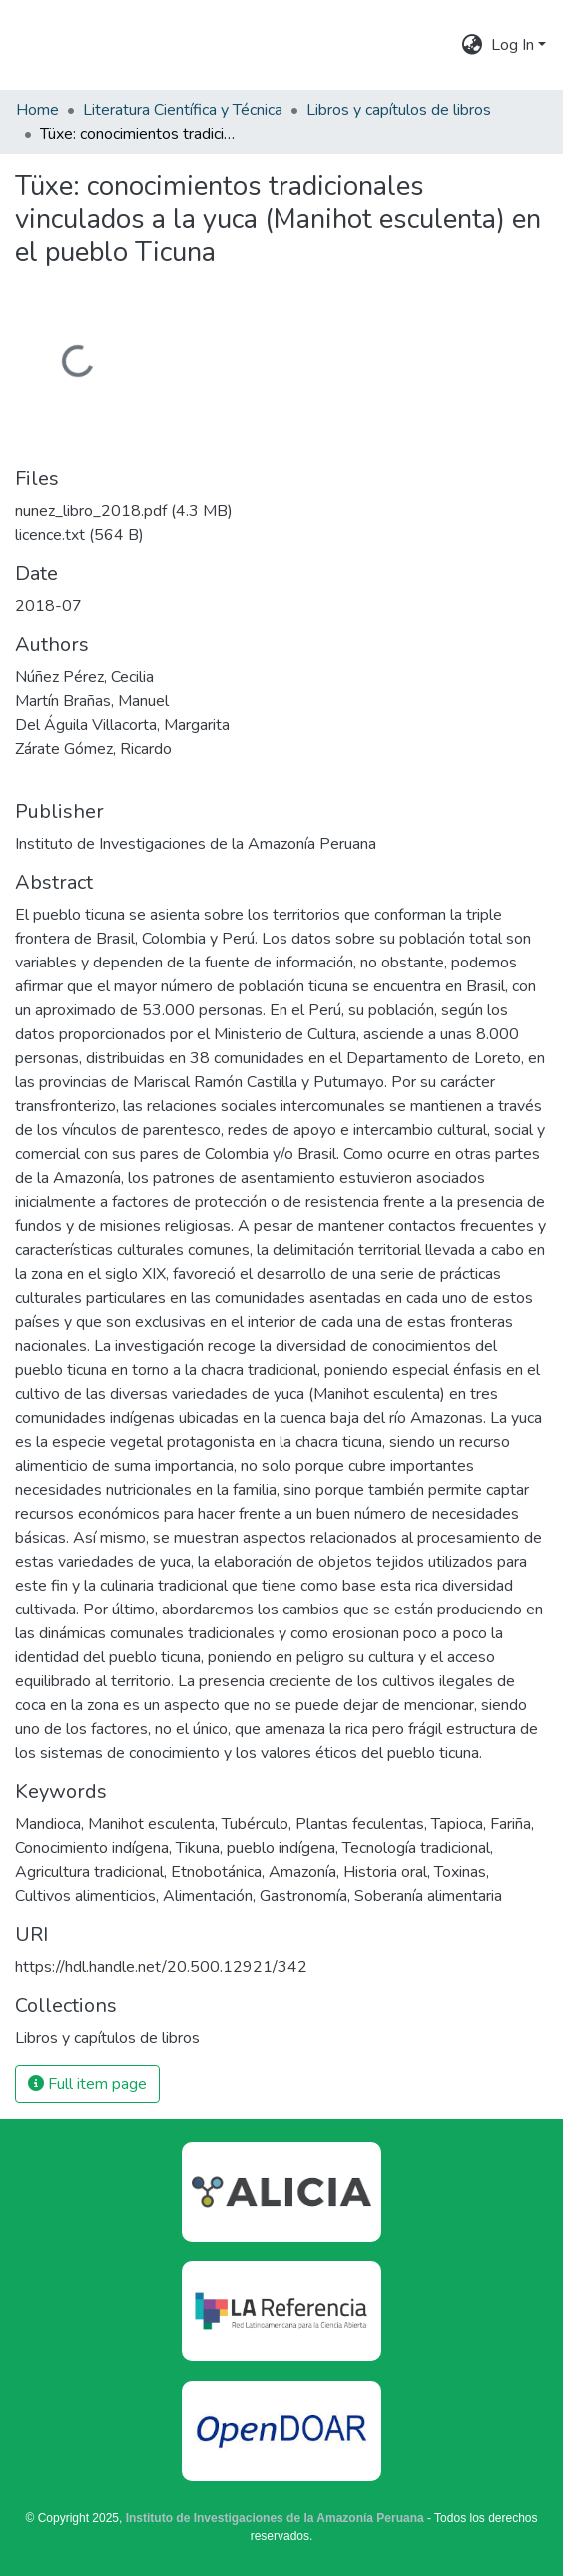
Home (37, 110)
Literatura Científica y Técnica (182, 110)
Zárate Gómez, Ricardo (93, 749)
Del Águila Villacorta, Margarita (122, 725)
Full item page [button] (87, 2084)
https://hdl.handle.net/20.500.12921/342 (161, 1967)
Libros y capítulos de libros (398, 110)
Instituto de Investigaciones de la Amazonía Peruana (275, 2518)
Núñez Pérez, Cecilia (84, 677)
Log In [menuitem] (512, 45)
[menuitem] (472, 45)
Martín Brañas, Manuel (92, 701)
